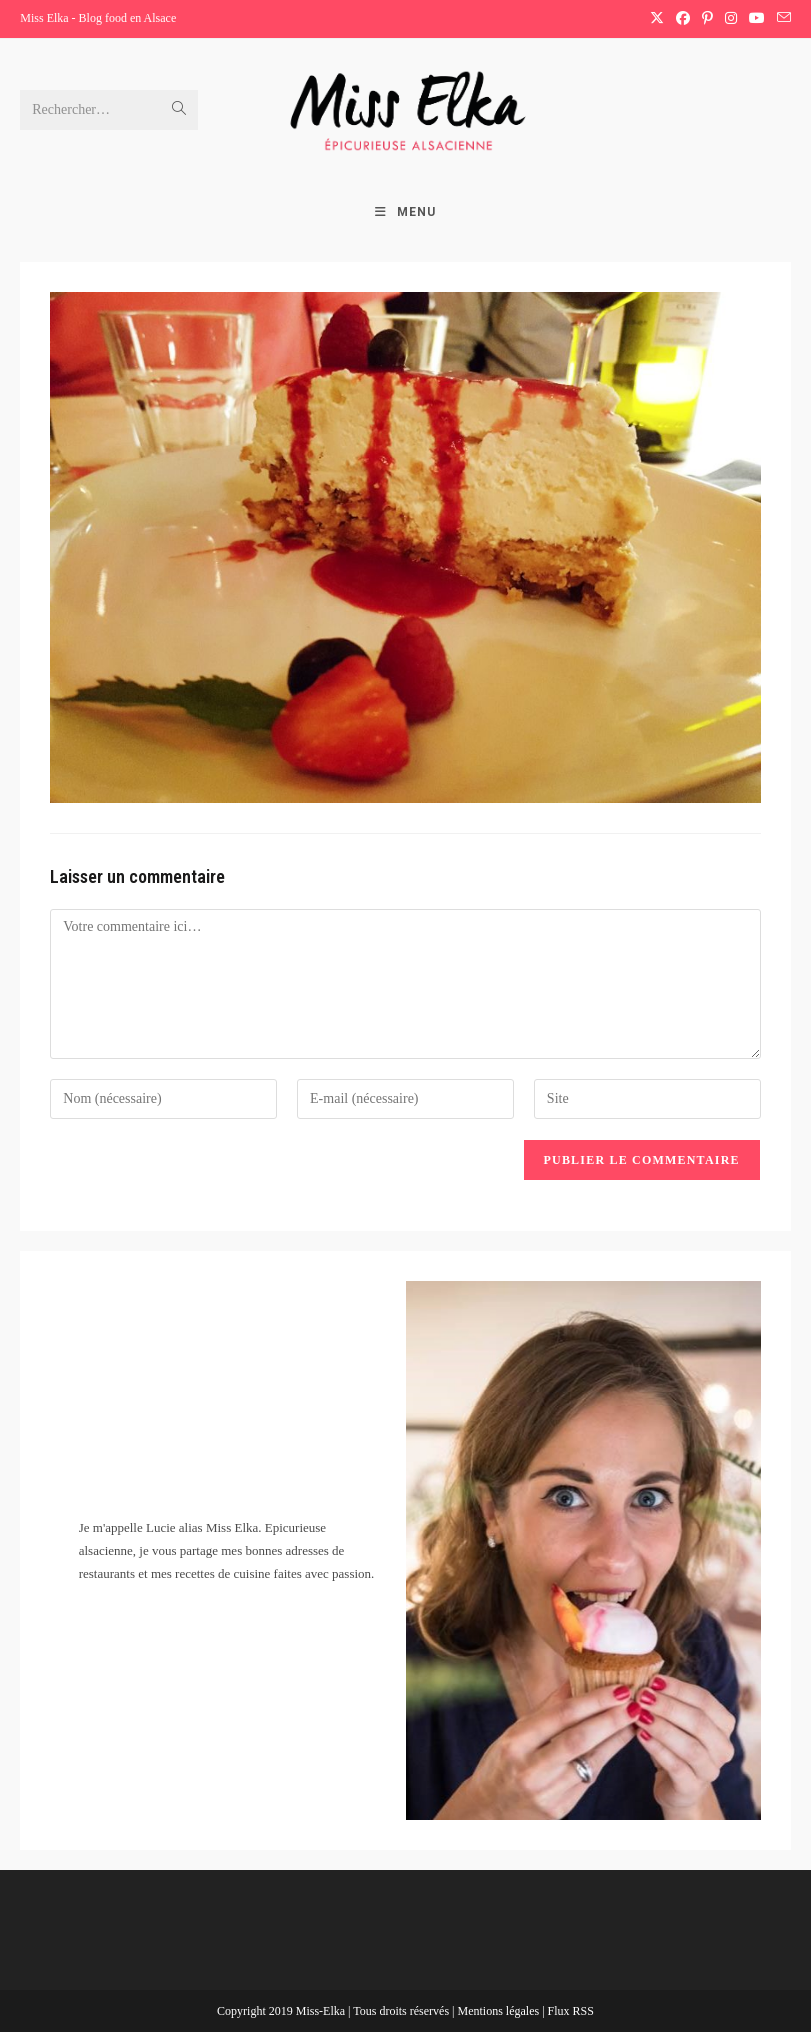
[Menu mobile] (405, 212)
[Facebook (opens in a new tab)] (683, 19)
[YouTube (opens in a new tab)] (757, 19)
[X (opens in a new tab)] (657, 19)
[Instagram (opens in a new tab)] (731, 19)
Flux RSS (571, 2011)
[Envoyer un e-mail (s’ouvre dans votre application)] (781, 19)
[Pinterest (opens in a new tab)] (707, 19)
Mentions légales (499, 2011)
